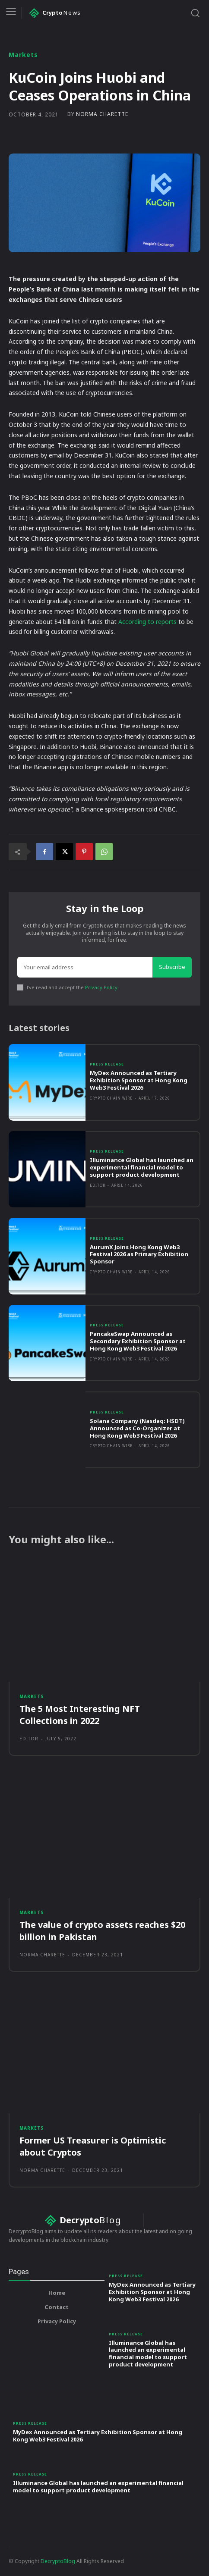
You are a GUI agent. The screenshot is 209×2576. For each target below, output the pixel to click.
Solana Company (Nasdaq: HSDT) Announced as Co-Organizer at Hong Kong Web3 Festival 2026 (137, 1428)
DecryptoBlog (58, 2561)
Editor (97, 1185)
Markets (23, 55)
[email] (84, 967)
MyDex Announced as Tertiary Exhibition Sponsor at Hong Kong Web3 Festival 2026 (138, 1080)
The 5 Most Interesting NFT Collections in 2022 (79, 1715)
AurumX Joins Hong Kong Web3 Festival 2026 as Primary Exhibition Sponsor (139, 1254)
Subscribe (172, 967)
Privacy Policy (101, 987)
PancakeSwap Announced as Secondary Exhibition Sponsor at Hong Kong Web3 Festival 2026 (138, 1341)
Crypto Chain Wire (111, 1098)
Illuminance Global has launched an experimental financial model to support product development (141, 1167)
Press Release (107, 1064)
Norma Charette (102, 114)
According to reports (147, 621)
